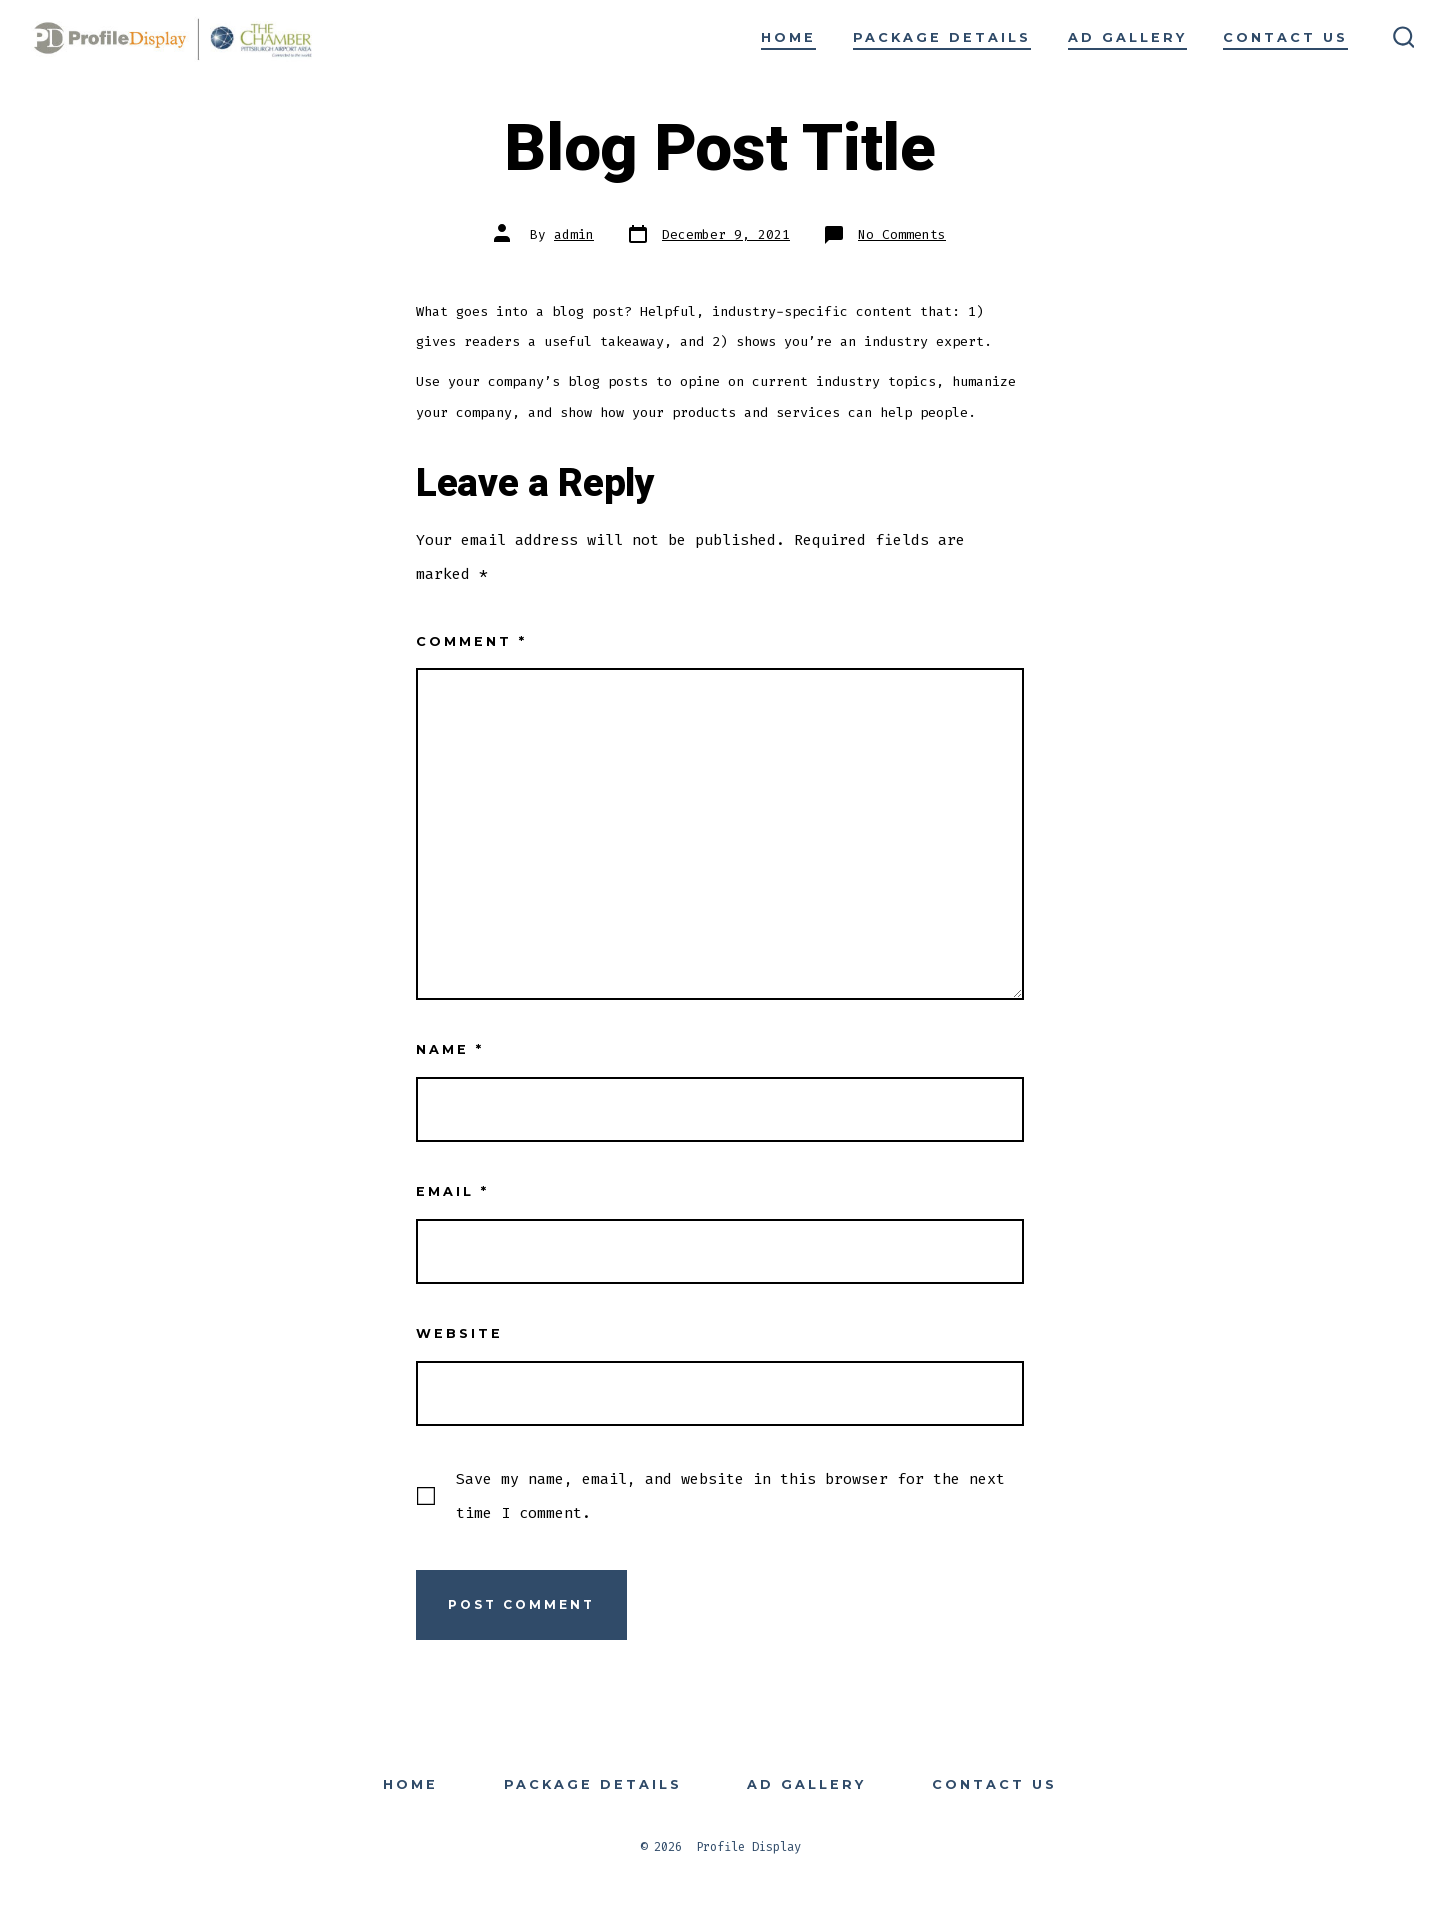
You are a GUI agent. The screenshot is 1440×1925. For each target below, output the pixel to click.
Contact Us (1285, 37)
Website (459, 1333)
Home (788, 37)
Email (452, 1191)
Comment (471, 641)
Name (450, 1049)
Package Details (942, 37)
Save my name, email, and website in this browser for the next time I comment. (730, 1496)
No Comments (902, 234)
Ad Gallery (1127, 37)
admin (574, 234)
